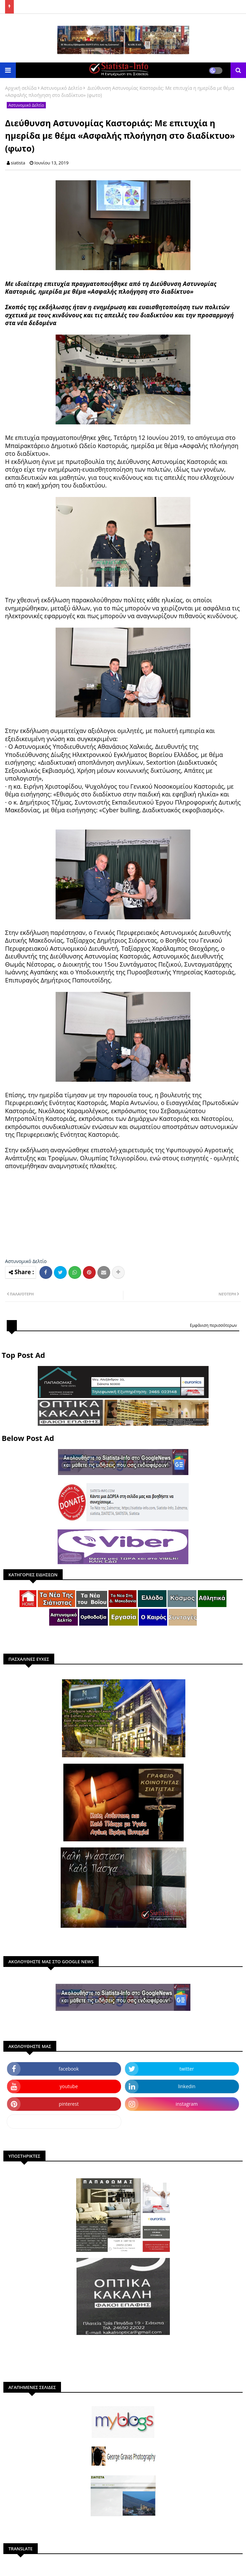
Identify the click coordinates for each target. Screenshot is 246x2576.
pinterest (69, 2104)
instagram (187, 2104)
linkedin (186, 2086)
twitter (187, 2069)
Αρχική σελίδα (21, 88)
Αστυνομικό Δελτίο (61, 88)
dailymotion (64, 2121)
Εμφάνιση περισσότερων (213, 1325)
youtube (69, 2086)
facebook (69, 2069)
